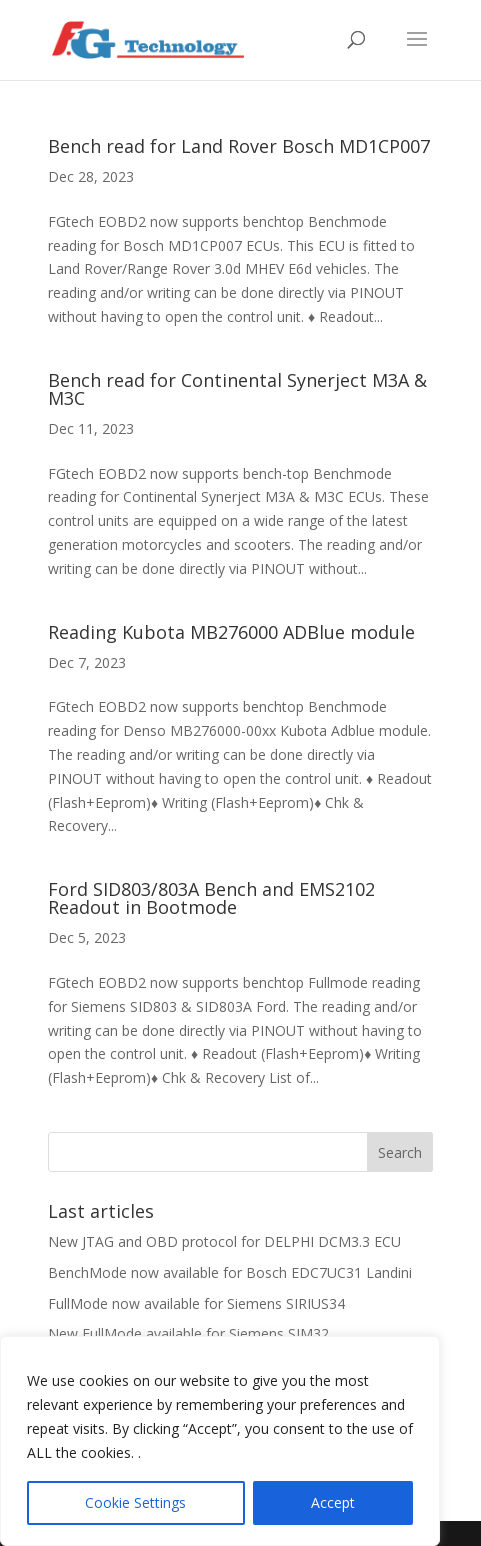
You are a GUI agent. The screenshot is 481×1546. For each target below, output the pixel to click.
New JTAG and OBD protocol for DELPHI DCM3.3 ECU (224, 1241)
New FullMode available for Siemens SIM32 (188, 1333)
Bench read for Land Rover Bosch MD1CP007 (239, 146)
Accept (333, 1502)
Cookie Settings (135, 1502)
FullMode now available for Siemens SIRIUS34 (196, 1303)
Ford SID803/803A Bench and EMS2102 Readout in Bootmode (211, 898)
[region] (220, 1441)
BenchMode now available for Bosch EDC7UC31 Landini (230, 1272)
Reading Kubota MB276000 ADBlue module (231, 632)
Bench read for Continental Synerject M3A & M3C (237, 389)
